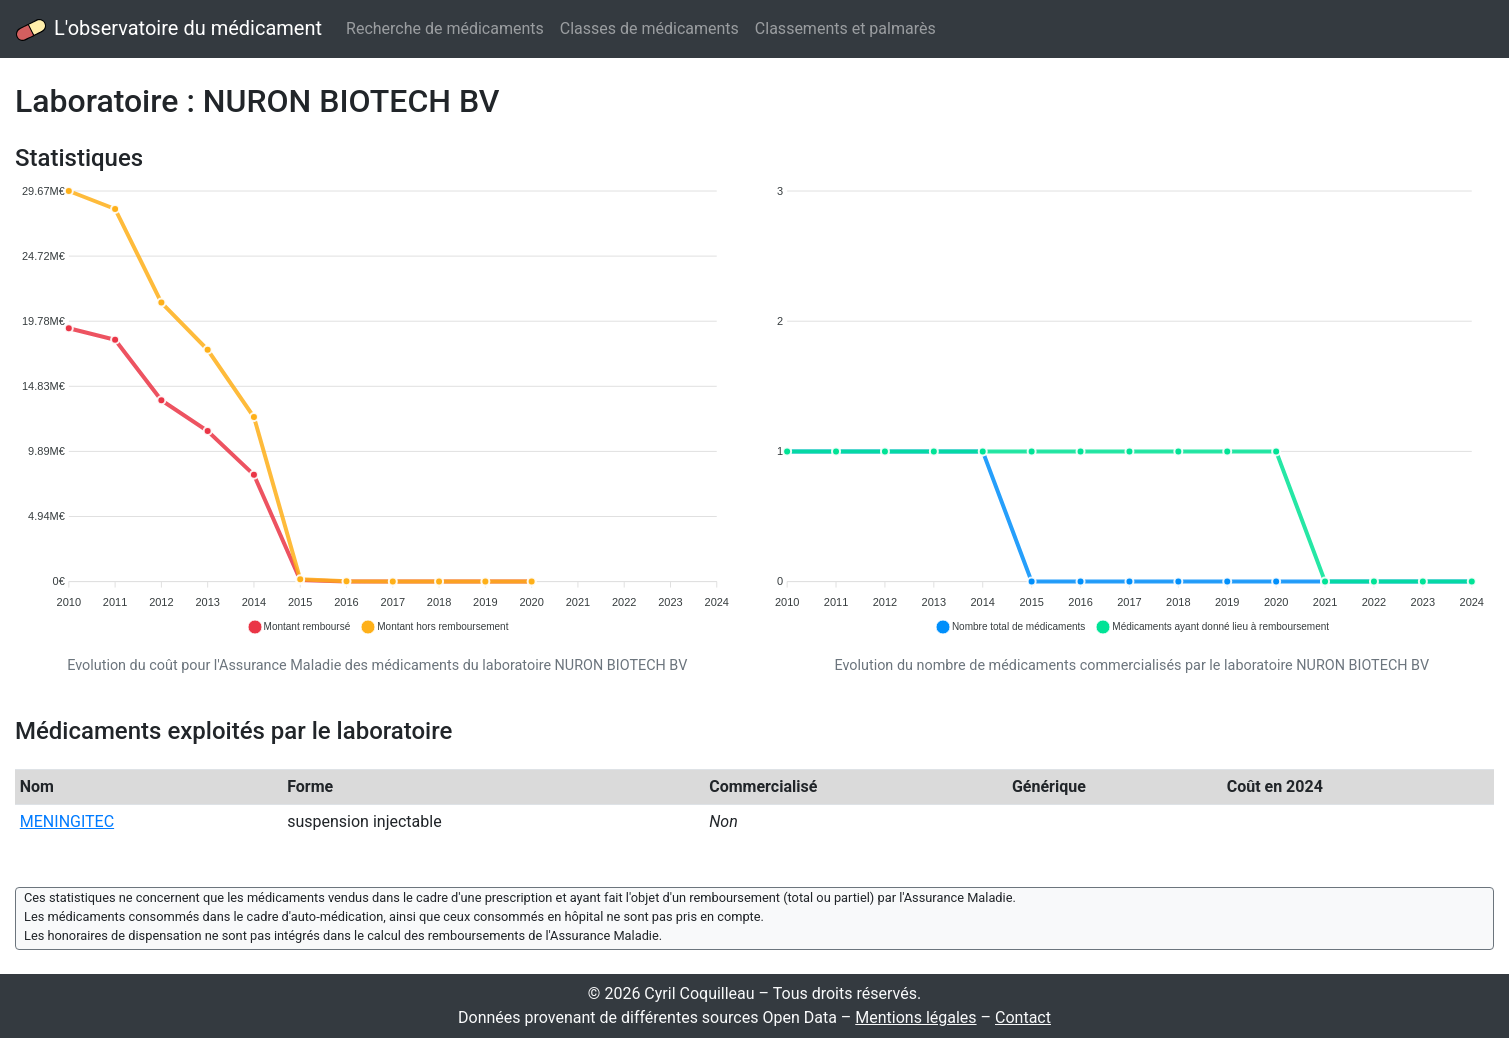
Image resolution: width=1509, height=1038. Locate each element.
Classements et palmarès (845, 28)
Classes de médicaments (649, 28)
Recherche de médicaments (445, 28)
